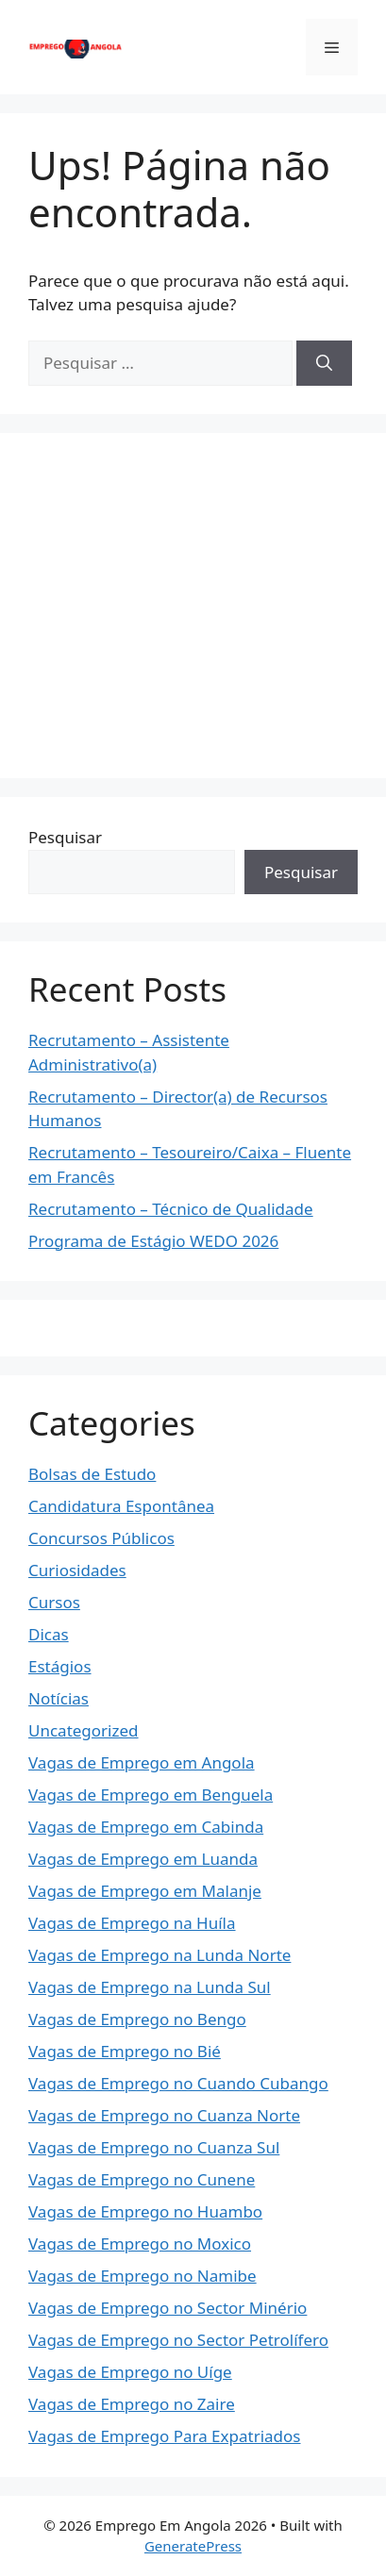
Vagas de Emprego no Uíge (130, 2372)
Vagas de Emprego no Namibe (142, 2275)
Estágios (60, 1666)
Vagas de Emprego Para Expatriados (164, 2436)
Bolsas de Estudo (92, 1474)
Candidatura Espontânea (121, 1506)
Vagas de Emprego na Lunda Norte (159, 1955)
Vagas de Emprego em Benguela (150, 1794)
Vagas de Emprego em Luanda (143, 1859)
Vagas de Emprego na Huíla (132, 1923)
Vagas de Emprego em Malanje (144, 1891)
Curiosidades (77, 1570)
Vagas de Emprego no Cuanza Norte (164, 2115)
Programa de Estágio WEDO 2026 (153, 1241)
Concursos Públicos (101, 1538)
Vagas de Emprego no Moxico (139, 2243)
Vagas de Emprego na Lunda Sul (149, 1987)
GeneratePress (193, 2545)
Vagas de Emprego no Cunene (141, 2179)
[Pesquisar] (324, 363)
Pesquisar (65, 837)
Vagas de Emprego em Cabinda (145, 1826)
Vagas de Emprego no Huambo (145, 2211)
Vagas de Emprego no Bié (124, 2051)
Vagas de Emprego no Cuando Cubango (178, 2083)
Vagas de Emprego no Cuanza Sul (153, 2147)
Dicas (48, 1634)
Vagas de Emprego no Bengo (137, 2019)
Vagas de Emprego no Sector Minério (167, 2307)
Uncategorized (83, 1730)
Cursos (54, 1602)
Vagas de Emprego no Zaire (131, 2404)
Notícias (58, 1698)
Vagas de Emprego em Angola (141, 1762)
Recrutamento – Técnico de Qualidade (170, 1209)
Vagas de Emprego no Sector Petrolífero (178, 2340)
